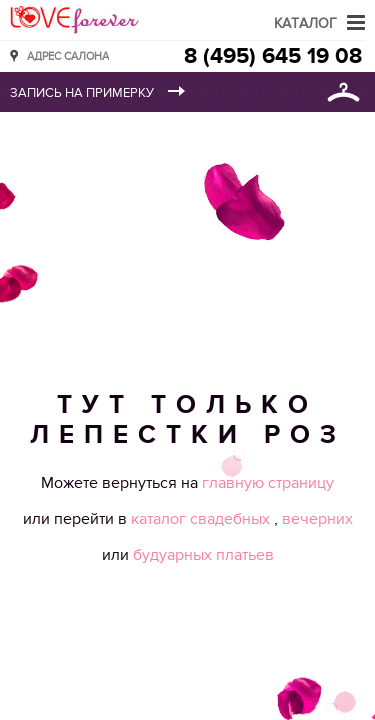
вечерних (317, 519)
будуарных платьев (203, 555)
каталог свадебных (202, 519)
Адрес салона (68, 55)
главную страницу (268, 483)
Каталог (305, 23)
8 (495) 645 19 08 (273, 56)
